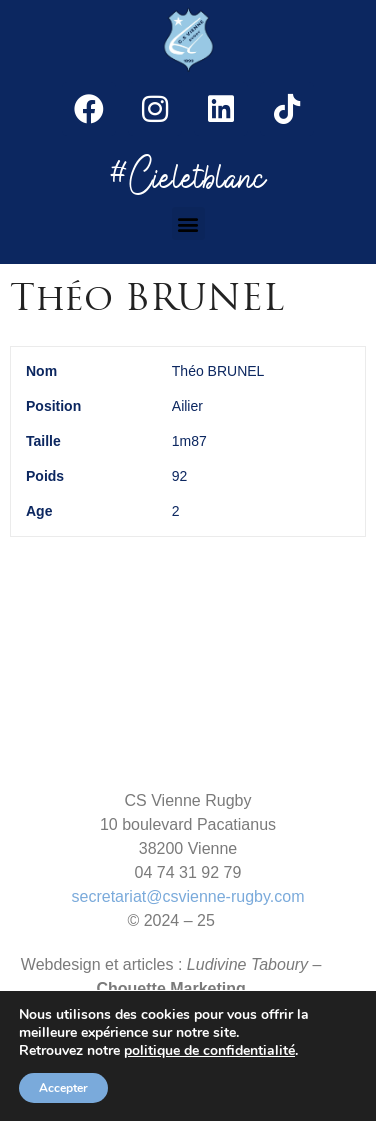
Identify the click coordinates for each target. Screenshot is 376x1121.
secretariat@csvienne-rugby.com (188, 896)
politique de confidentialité (209, 1051)
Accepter (63, 1088)
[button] (188, 223)
